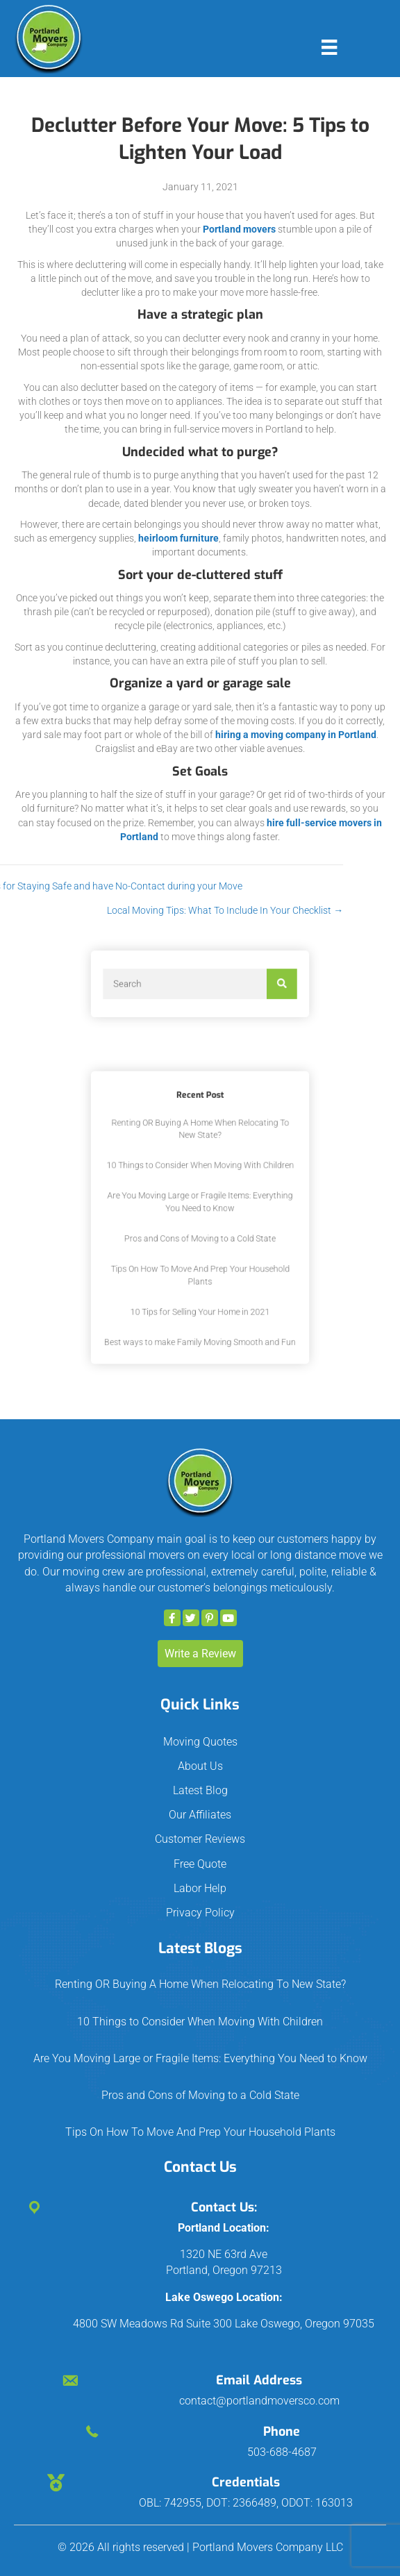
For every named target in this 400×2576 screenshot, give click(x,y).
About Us (200, 1766)
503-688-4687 (282, 2452)
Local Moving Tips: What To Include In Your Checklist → (150, 910)
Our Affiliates (200, 1814)
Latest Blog (200, 1790)
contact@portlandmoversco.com (259, 2400)
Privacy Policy (200, 1912)
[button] (172, 1617)
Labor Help (200, 1888)
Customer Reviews (200, 1839)
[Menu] (329, 47)
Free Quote (200, 1864)
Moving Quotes (200, 1741)
